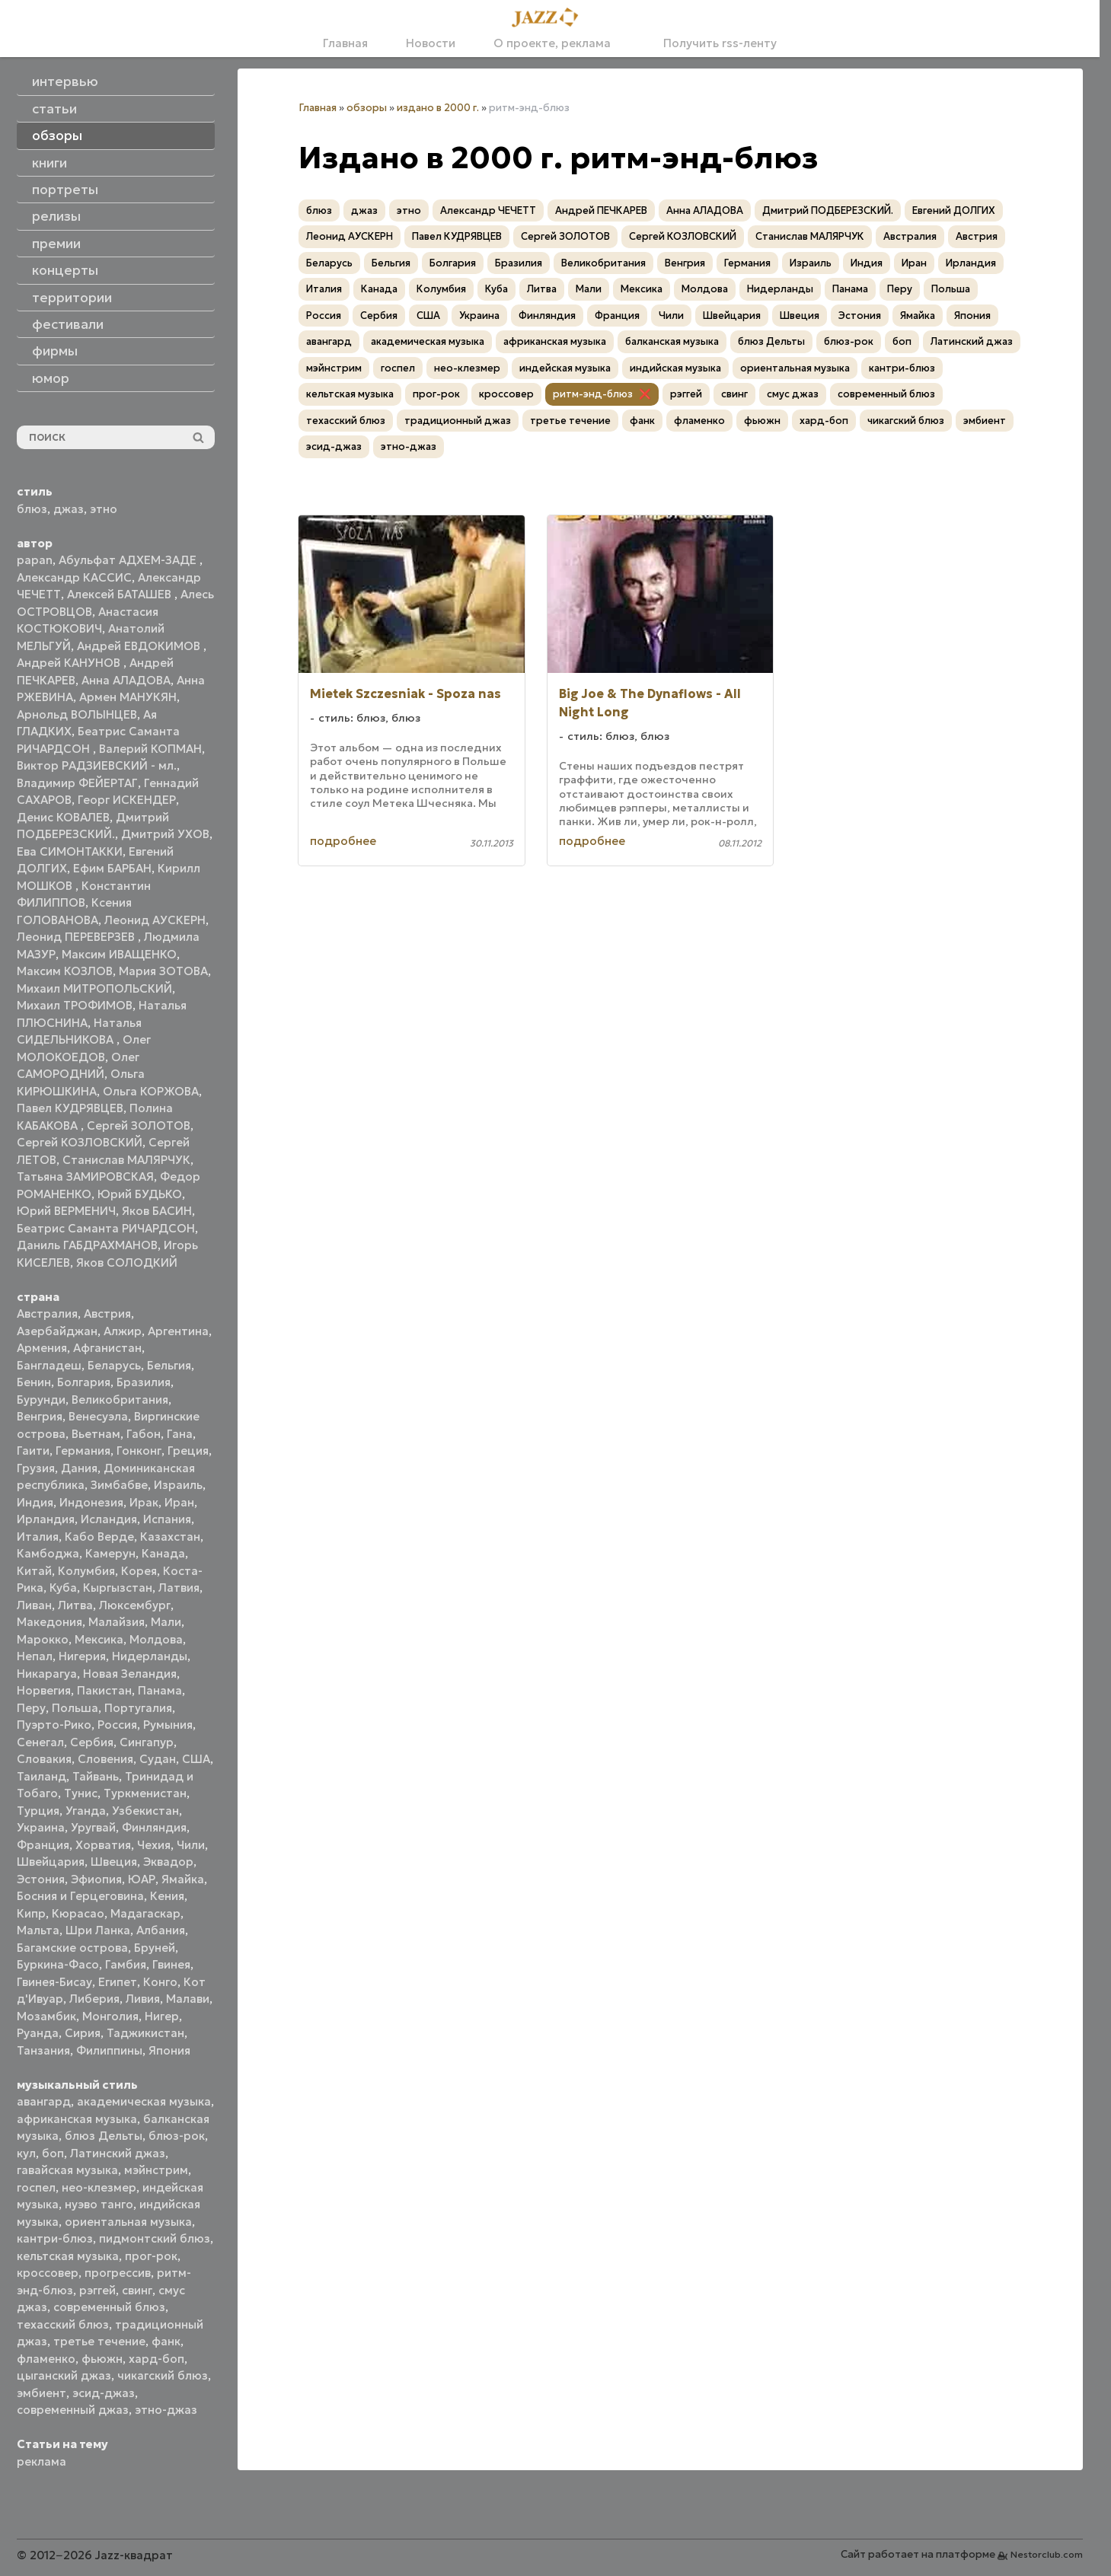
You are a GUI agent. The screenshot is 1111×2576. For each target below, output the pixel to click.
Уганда (85, 1810)
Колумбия (86, 1571)
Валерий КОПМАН (150, 748)
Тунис (80, 1793)
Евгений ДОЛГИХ (953, 210)
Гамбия (125, 1964)
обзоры (366, 107)
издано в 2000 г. (438, 107)
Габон (143, 1434)
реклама (41, 2461)
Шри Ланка (97, 1930)
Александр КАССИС (74, 577)
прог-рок (151, 2256)
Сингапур (147, 1742)
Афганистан (107, 1348)
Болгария (83, 1382)
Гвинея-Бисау (54, 1982)
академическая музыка (144, 2101)
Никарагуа (47, 1673)
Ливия (143, 1998)
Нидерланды (149, 1656)
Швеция (114, 1861)
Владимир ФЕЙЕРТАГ (77, 783)
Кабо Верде (99, 1536)
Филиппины (109, 2050)
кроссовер (47, 2272)
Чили (191, 1845)
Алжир (123, 1331)
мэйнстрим (156, 2170)
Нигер (162, 2016)
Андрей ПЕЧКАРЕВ (601, 210)
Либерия (94, 1998)
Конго (160, 1982)
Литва (75, 1605)
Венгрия (39, 1416)
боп (53, 2153)
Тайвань (95, 1776)
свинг (137, 2290)
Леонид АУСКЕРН (155, 920)
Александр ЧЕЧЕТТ (488, 210)
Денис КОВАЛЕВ (63, 817)
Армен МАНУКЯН (128, 697)
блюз (32, 509)
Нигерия (82, 1656)
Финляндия (154, 1827)
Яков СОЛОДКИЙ (126, 1262)
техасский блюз (63, 2324)
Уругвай (93, 1827)
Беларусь (114, 1365)
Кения (167, 1896)
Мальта (38, 1930)
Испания (167, 1519)
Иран (179, 1502)
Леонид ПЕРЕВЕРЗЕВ (77, 936)
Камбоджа (48, 1553)
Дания (79, 1468)
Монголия (110, 2016)
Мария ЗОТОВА (163, 971)
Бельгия (169, 1365)
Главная (345, 43)
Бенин (34, 1382)
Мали (166, 1622)
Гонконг (139, 1450)
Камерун (110, 1553)
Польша (75, 1708)
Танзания (43, 2050)
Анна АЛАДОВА (126, 680)
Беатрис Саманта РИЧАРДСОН (106, 1228)
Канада (163, 1553)
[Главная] (550, 18)
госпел (36, 2187)
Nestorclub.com (1046, 2554)
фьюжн (102, 2358)
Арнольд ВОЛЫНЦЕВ (77, 714)
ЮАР (141, 1879)
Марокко (43, 1639)
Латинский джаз (117, 2153)
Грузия (36, 1468)
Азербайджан (57, 1331)
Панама (160, 1690)
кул (26, 2153)
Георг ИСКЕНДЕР (127, 799)
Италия (38, 1536)
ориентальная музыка (128, 2221)
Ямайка (182, 1879)
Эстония (41, 1879)
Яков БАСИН (157, 1211)
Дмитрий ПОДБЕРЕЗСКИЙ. (827, 210)
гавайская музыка (67, 2170)
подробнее (343, 841)
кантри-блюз (55, 2238)
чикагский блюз (162, 2375)
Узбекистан (145, 1810)
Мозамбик (46, 2016)
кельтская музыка (68, 2256)
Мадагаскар (145, 1913)
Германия (83, 1450)
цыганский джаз (64, 2375)
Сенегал (40, 1742)
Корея (139, 1571)
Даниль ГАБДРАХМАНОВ (87, 1245)
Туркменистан (145, 1793)
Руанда (38, 2033)
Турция (38, 1810)
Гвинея (171, 1964)
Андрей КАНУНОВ (70, 662)
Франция (43, 1845)
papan (35, 560)
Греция (188, 1450)
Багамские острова (72, 1947)
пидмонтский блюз (154, 2238)
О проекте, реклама (552, 43)
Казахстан (170, 1536)
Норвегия (44, 1690)
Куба (63, 1587)
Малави (187, 1998)
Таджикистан (145, 2033)
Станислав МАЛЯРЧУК (126, 1160)
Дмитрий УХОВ (165, 834)
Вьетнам (96, 1434)
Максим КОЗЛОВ (65, 971)
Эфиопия (96, 1879)
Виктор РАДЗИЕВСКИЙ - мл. (97, 765)
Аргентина (178, 1331)
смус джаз (793, 393)
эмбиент (41, 2393)
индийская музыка (675, 368)
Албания (160, 1930)
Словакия (44, 1759)
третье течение (99, 2341)
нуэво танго (99, 2204)
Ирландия (46, 1519)
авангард (44, 2101)
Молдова (156, 1639)
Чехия (154, 1845)
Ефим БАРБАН (112, 868)
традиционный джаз (457, 420)
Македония (49, 1622)
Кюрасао (78, 1913)
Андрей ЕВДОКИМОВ (140, 646)
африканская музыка (77, 2119)
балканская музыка (672, 341)
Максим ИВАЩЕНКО (119, 954)
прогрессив (118, 2272)
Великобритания (120, 1399)
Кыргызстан (117, 1587)
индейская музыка (565, 368)
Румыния (168, 1724)
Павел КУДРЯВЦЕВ (70, 1108)
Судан (157, 1759)
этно (103, 509)
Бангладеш (49, 1365)
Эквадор (168, 1861)
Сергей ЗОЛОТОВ (138, 1125)
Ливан (34, 1605)
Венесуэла (98, 1416)
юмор (50, 378)
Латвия (179, 1587)
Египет (117, 1982)
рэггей (97, 2290)
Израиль (178, 1485)
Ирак (143, 1502)
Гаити (33, 1450)
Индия (35, 1502)
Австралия (47, 1313)
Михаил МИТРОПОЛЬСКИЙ (94, 988)
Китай (34, 1571)
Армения (42, 1348)
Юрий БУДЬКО (139, 1194)
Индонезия (91, 1502)
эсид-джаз (103, 2393)
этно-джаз (166, 2409)
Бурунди (41, 1399)
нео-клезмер (99, 2187)
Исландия (109, 1519)
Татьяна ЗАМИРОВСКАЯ (85, 1176)
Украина (41, 1827)
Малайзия (116, 1622)
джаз (68, 509)
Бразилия (144, 1382)
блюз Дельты (103, 2135)
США (196, 1759)
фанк (166, 2341)
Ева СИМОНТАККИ (70, 851)
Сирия (83, 2033)
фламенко (46, 2358)
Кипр (31, 1913)
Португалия (138, 1708)
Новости (430, 43)
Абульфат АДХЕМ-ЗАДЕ (129, 560)
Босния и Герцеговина (80, 1896)
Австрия (107, 1313)
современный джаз (73, 2409)
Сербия (91, 1742)
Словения (105, 1759)
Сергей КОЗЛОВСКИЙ (79, 1142)
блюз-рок (176, 2135)
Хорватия (103, 1845)
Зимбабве (119, 1485)
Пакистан (104, 1690)
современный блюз (109, 2307)
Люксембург (135, 1605)
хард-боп (156, 2358)
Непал (35, 1656)
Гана (180, 1434)
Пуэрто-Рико (54, 1724)
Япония (169, 2050)
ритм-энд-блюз (593, 393)
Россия (117, 1724)
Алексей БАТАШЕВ (120, 594)
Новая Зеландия (130, 1673)
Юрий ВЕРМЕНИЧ (66, 1211)
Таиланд (41, 1776)
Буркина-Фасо (58, 1964)
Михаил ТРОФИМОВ (74, 1005)
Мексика (99, 1639)
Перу (31, 1708)
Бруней (154, 1947)
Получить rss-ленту (713, 43)
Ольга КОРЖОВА (151, 1091)
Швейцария (51, 1861)
